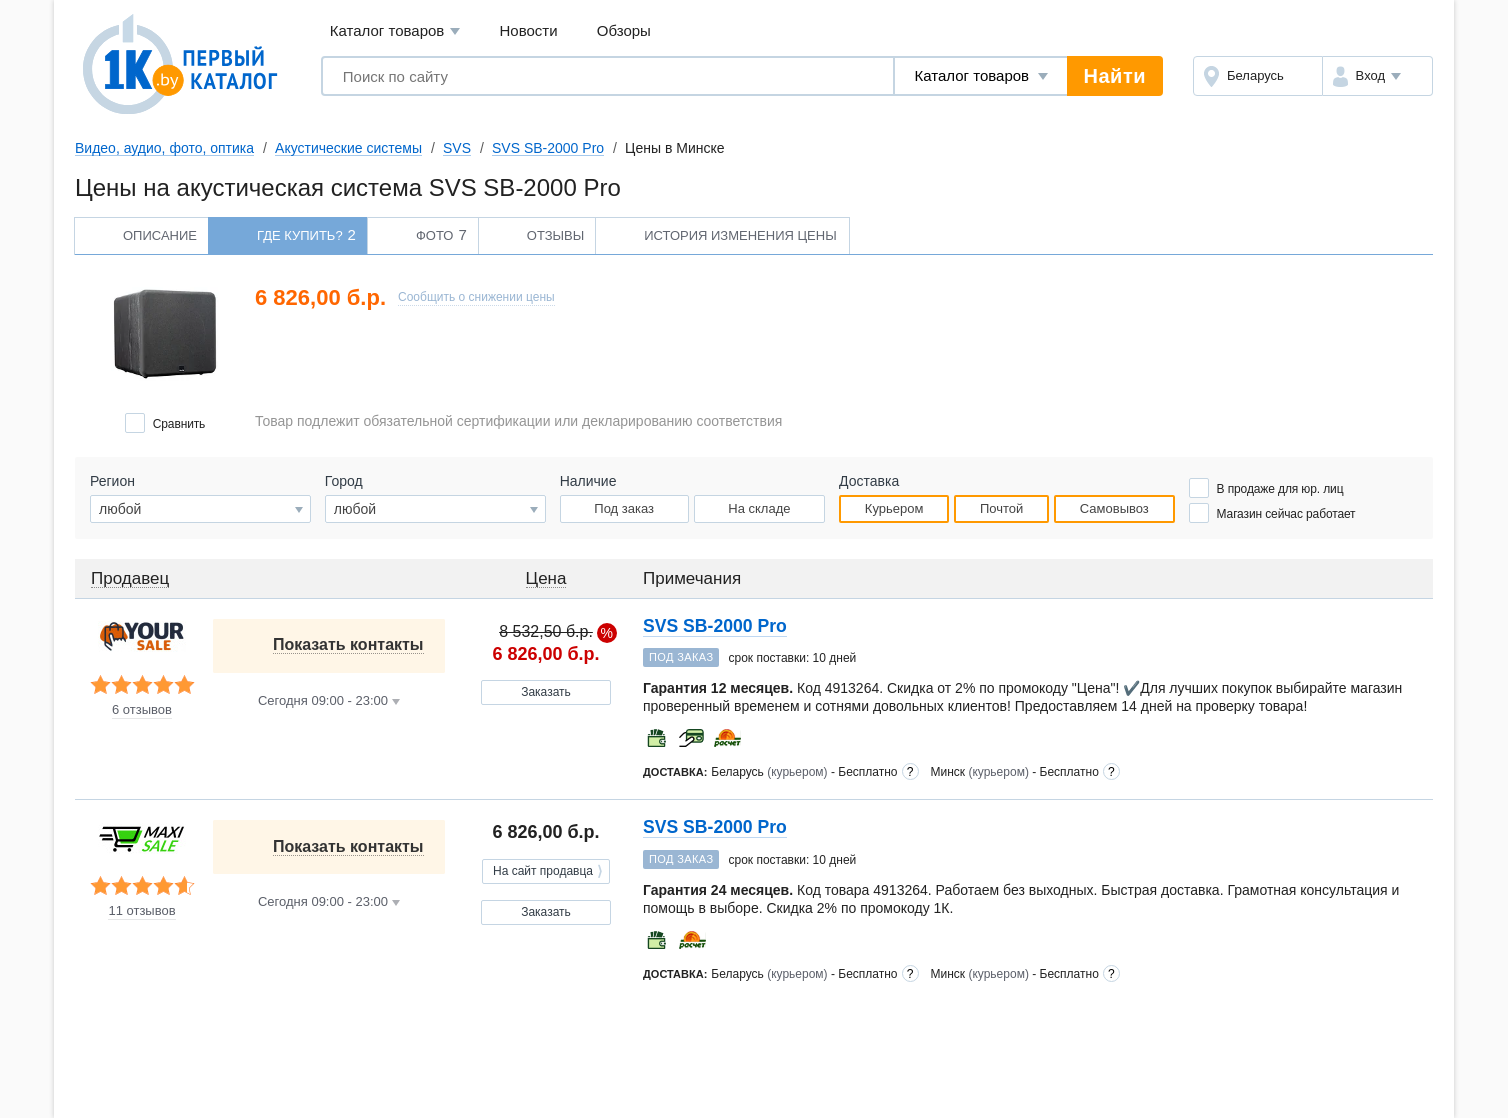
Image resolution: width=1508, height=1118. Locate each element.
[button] (1377, 76)
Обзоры (624, 30)
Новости (529, 30)
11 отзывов (141, 911)
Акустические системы (348, 148)
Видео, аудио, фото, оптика (164, 148)
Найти (1115, 76)
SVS (457, 148)
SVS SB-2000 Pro (548, 148)
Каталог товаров (395, 31)
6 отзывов (142, 710)
